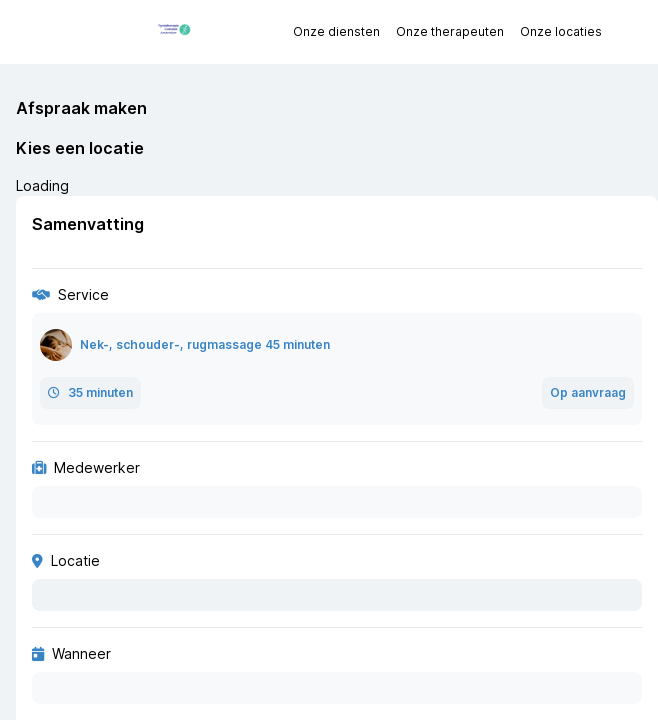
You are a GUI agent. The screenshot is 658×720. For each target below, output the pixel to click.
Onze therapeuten (450, 31)
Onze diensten (336, 31)
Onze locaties (561, 31)
